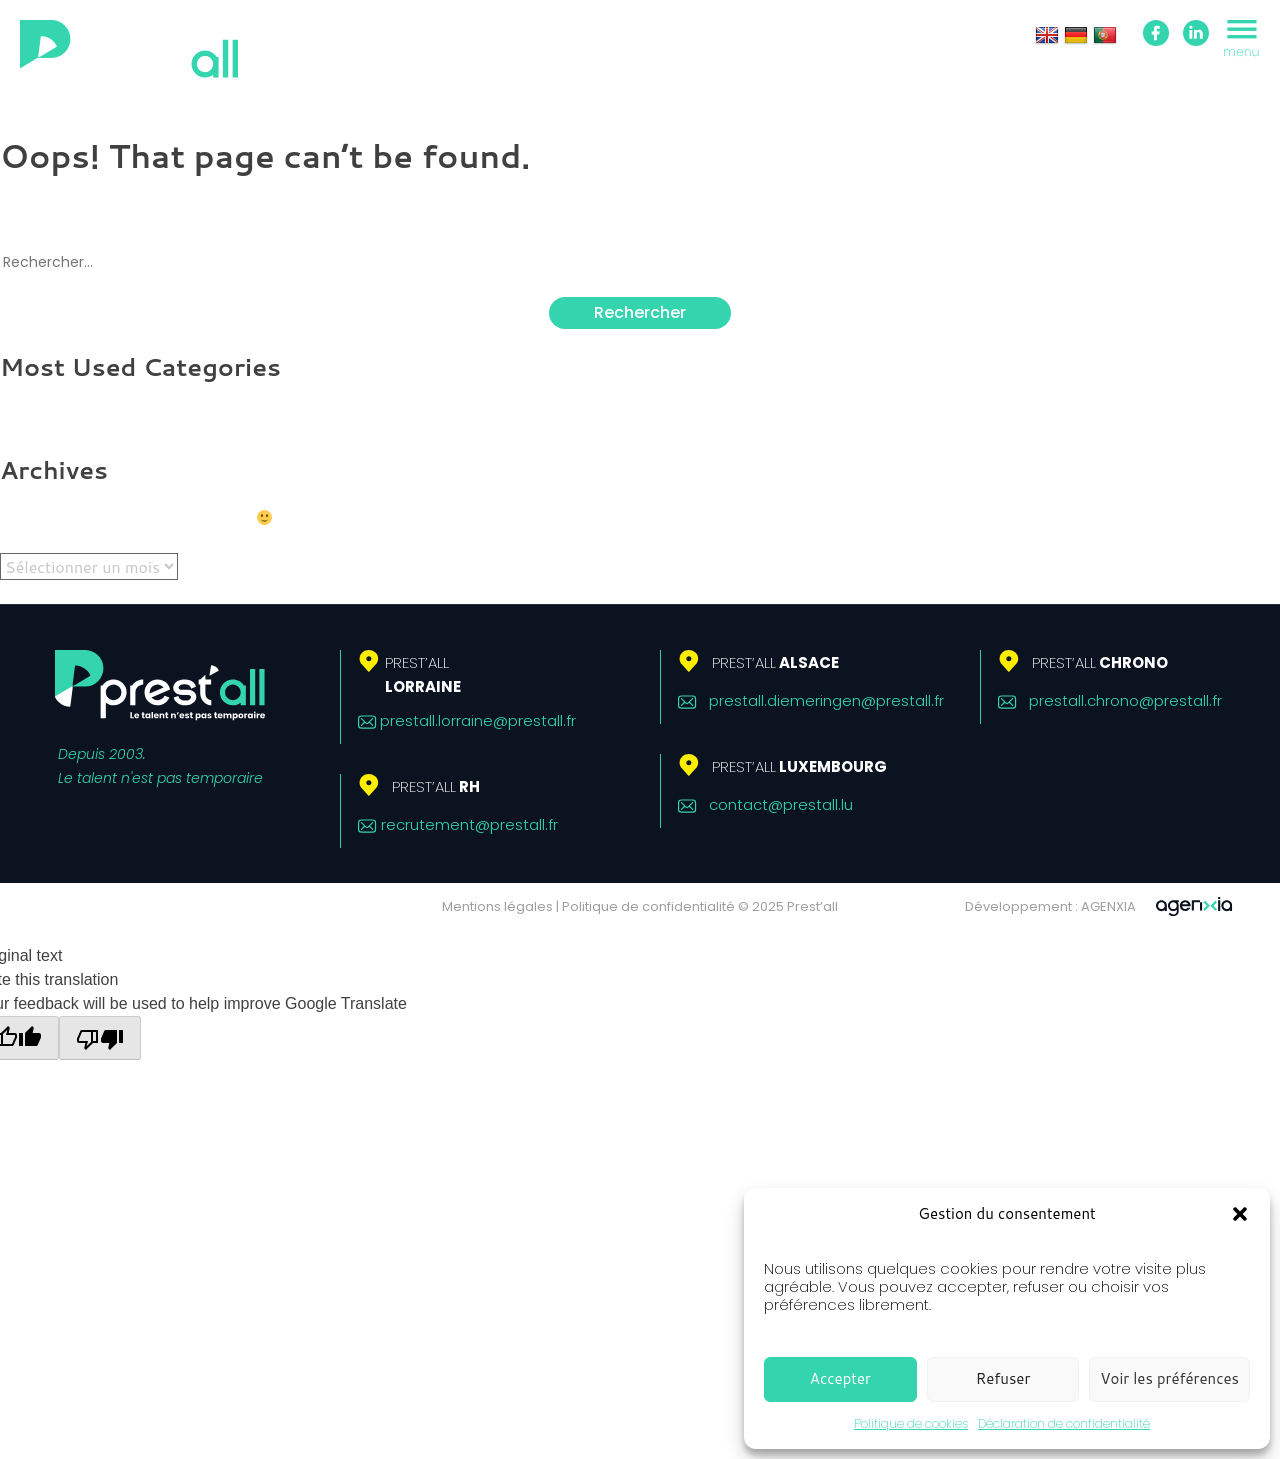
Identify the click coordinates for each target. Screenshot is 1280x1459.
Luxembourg (799, 766)
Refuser (1003, 1378)
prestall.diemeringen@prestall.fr (826, 700)
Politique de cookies (911, 1423)
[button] (1240, 1214)
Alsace (775, 662)
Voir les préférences (1169, 1378)
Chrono (1100, 662)
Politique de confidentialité (648, 906)
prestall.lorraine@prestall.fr (478, 720)
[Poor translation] (100, 1038)
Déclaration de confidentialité (1064, 1423)
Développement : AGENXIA (1050, 906)
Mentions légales (497, 906)
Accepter (840, 1378)
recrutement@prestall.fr (469, 824)
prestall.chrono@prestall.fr (1125, 700)
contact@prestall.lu (781, 804)
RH (436, 786)
